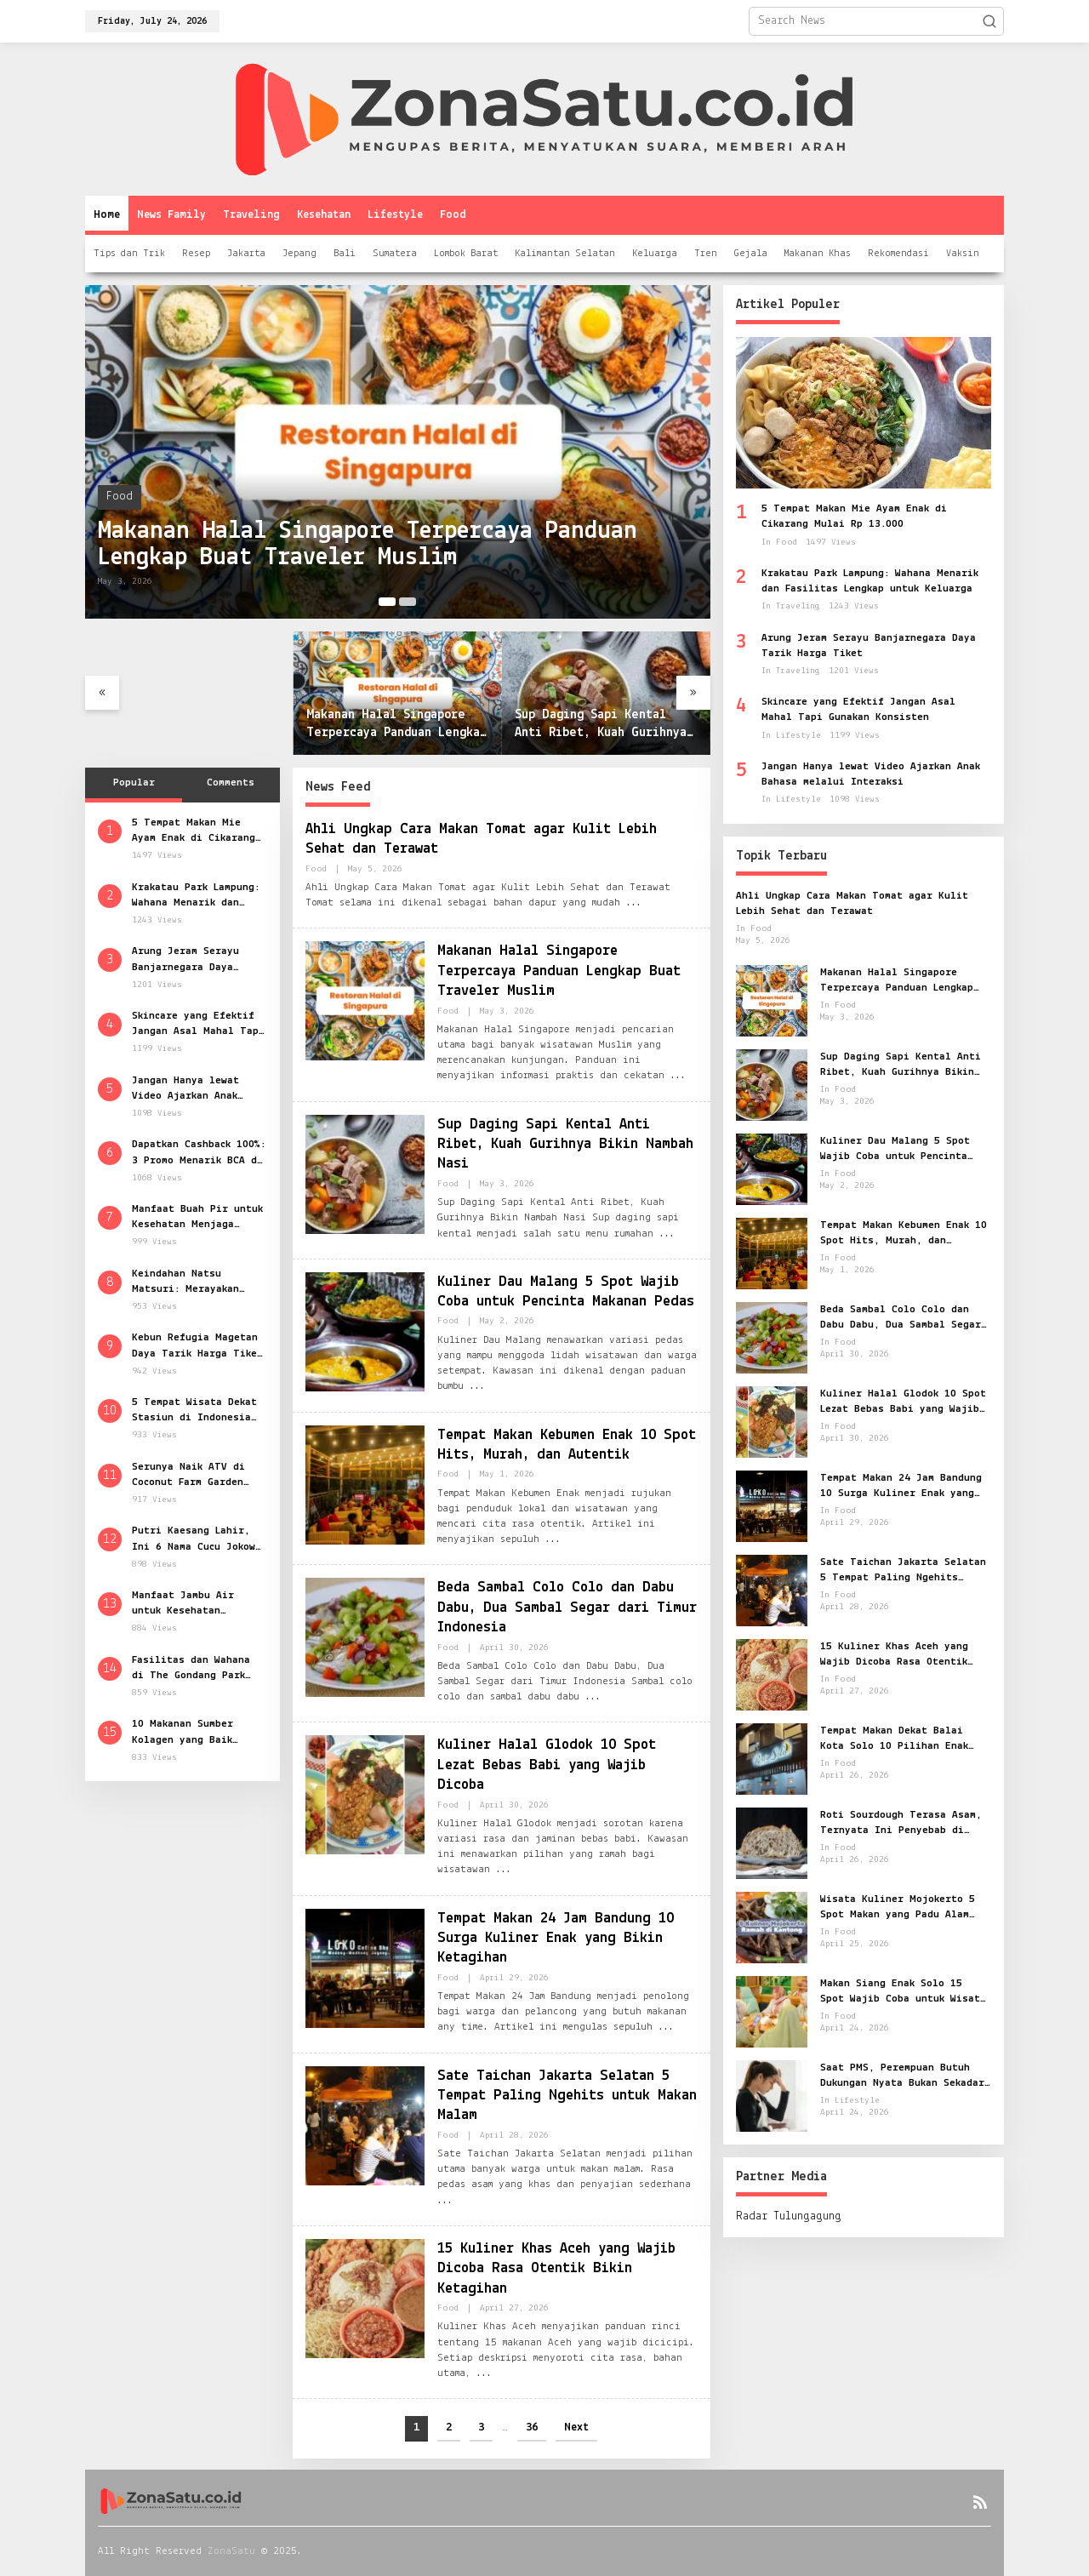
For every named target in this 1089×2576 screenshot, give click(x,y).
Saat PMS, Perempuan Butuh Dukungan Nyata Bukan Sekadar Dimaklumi (902, 2076)
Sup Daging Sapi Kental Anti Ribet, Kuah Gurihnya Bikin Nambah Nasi (601, 725)
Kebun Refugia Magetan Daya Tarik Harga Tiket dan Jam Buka (197, 1346)
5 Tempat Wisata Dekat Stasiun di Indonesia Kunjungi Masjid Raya (194, 1411)
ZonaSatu (231, 2550)
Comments (230, 782)
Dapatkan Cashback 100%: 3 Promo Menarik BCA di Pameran (198, 1153)
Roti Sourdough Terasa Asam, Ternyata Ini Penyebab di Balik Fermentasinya (901, 1823)
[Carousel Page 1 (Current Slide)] (387, 601)
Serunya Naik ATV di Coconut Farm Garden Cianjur (188, 1475)
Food (119, 496)
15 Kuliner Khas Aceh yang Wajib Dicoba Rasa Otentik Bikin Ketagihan (556, 2269)
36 (532, 2427)
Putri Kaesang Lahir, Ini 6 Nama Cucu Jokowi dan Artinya (196, 1539)
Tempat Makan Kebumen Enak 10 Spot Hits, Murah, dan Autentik (903, 1233)
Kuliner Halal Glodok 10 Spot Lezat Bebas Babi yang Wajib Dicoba (548, 1765)
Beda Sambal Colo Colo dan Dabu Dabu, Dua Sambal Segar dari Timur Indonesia (567, 1607)
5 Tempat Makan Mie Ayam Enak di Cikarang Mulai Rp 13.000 (193, 831)
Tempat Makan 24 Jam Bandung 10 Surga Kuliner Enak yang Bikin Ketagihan (555, 1939)
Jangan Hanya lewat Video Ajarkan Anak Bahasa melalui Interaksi (185, 1089)
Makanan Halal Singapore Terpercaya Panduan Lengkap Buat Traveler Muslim (369, 544)
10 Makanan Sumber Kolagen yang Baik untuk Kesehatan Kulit (194, 1732)
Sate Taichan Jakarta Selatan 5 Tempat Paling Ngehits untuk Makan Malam (567, 2096)
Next (576, 2427)
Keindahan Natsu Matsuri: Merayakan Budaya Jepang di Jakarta (185, 1282)
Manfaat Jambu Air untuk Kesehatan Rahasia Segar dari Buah (185, 1604)
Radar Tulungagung (788, 2216)
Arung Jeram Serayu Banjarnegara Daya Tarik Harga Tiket (185, 959)
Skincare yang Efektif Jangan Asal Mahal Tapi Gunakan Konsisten (198, 1024)
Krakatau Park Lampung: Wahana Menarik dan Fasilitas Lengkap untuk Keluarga (198, 896)
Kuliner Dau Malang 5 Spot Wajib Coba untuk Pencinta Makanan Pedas (895, 1149)
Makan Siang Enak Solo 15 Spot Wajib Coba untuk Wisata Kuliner (903, 1992)
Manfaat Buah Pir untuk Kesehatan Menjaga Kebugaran (197, 1217)
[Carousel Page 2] (407, 601)
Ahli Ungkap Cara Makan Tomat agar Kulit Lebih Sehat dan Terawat (852, 903)
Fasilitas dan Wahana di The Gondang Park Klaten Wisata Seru (191, 1668)
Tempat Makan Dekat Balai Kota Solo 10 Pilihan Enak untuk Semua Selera (894, 1739)
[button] (989, 21)
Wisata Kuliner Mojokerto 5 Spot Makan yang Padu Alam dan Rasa (897, 1907)
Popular (134, 782)
